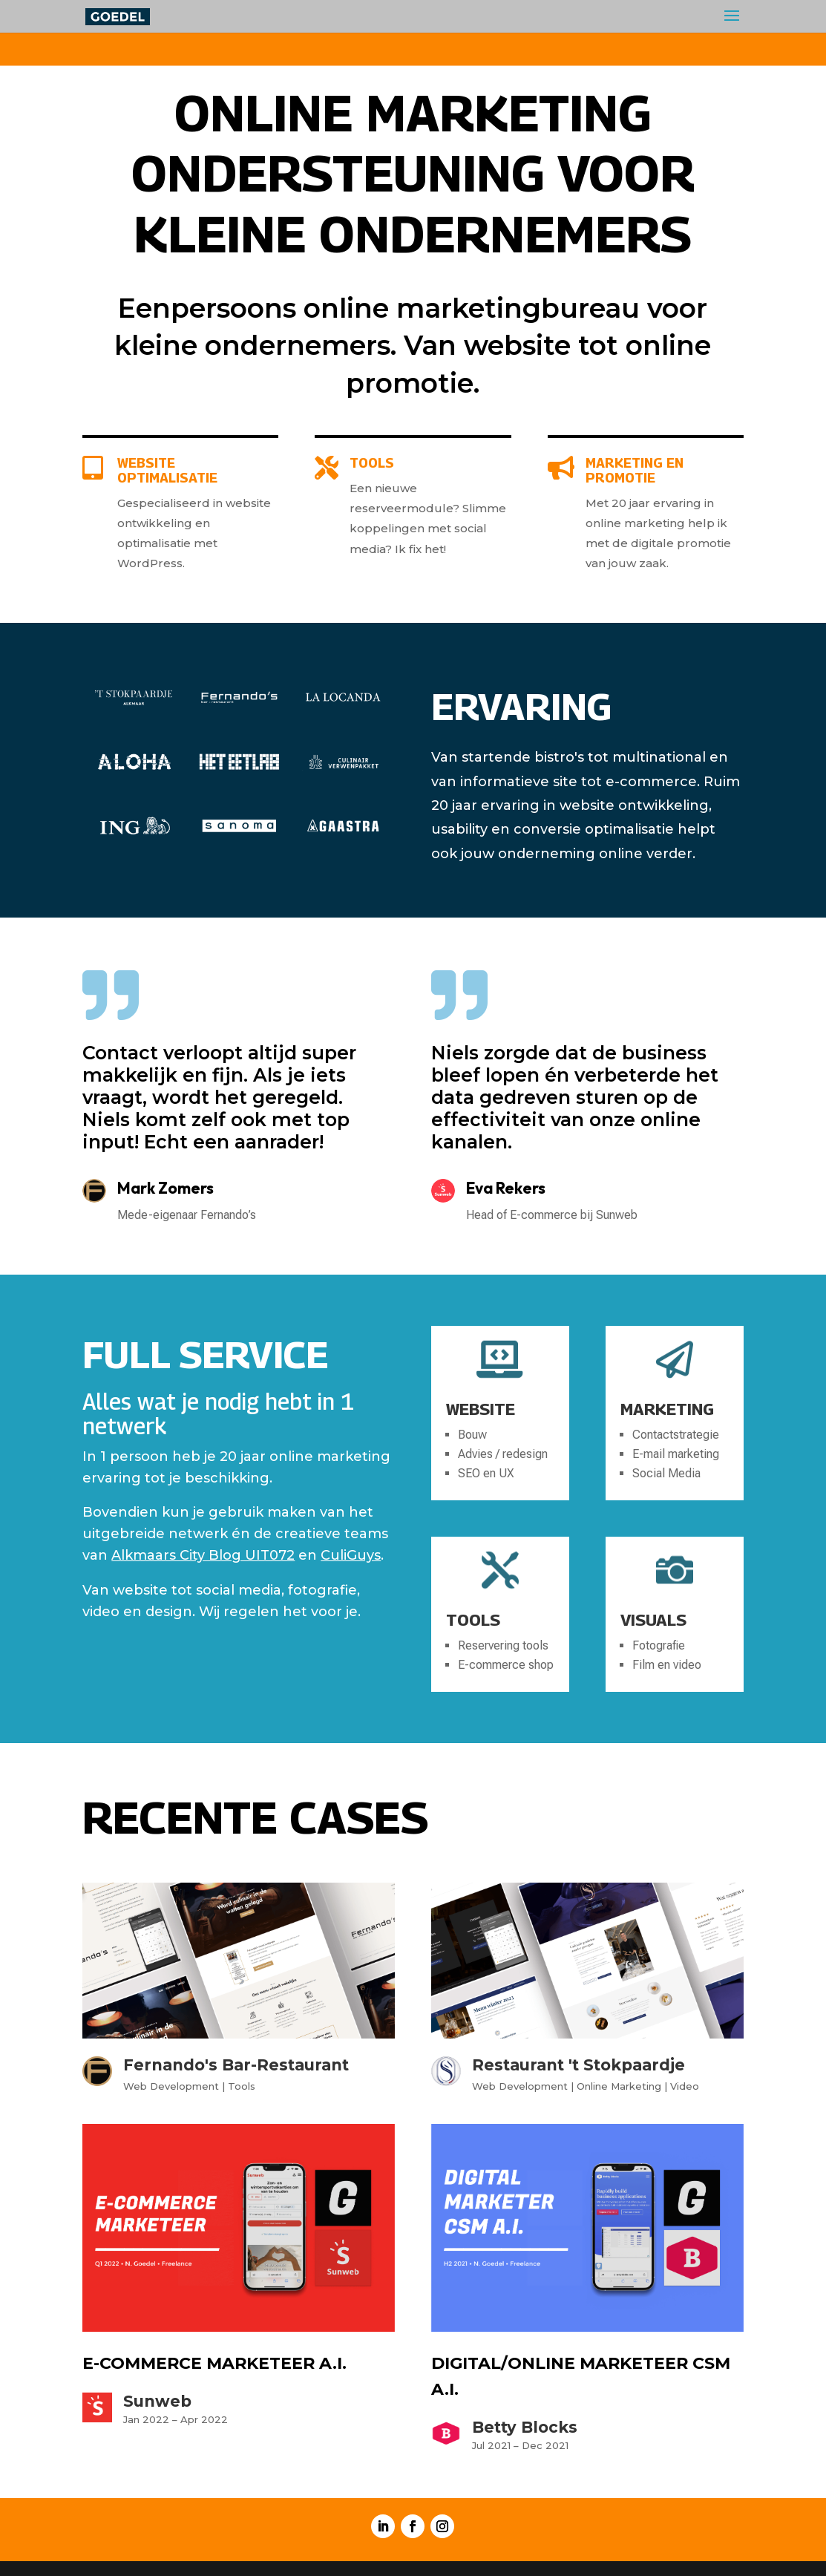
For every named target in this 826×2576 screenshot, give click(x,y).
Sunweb (157, 2401)
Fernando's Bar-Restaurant (236, 2065)
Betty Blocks (524, 2427)
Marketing (667, 1409)
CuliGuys (351, 1555)
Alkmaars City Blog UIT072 (203, 1555)
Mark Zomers (165, 1187)
